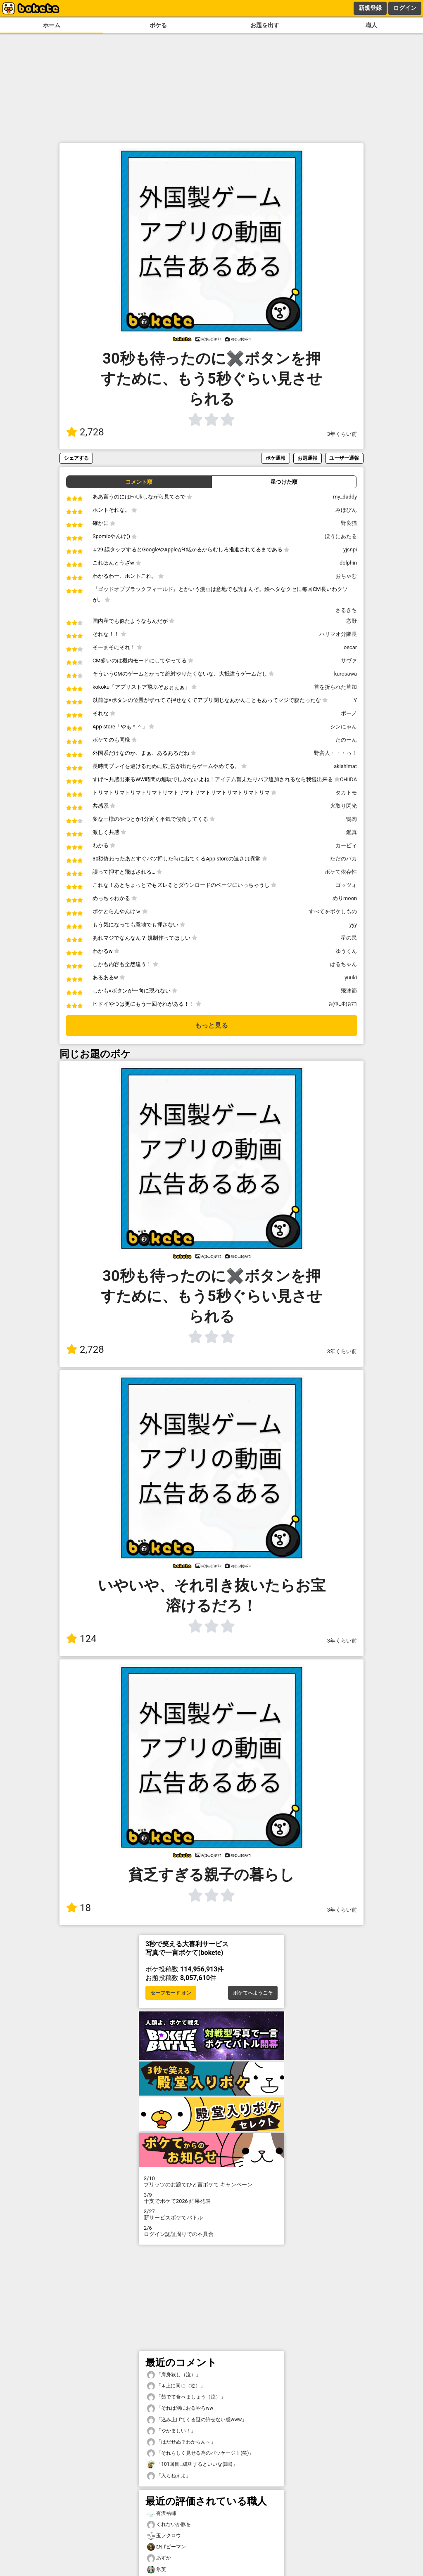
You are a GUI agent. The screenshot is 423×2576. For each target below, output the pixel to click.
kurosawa (345, 674)
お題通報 (307, 458)
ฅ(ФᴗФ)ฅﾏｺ (342, 1004)
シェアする (76, 458)
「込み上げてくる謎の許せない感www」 (197, 2420)
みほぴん (346, 510)
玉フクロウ (164, 2536)
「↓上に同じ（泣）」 (176, 2386)
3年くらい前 (342, 434)
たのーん (346, 740)
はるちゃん (343, 964)
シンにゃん (343, 726)
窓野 (351, 621)
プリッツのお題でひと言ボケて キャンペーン (211, 2181)
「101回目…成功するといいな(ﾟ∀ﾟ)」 (192, 2464)
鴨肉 (351, 819)
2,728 (85, 432)
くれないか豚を (169, 2525)
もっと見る (211, 1025)
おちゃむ (346, 576)
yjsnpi (350, 549)
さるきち (346, 610)
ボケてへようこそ (253, 1993)
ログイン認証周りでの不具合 (211, 2231)
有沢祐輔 (161, 2513)
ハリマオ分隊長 (338, 634)
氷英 (156, 2570)
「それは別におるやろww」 (182, 2408)
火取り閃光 (343, 806)
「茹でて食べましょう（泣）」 (186, 2397)
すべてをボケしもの (333, 911)
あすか (159, 2558)
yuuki (351, 977)
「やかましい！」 (171, 2431)
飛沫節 (349, 991)
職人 (371, 25)
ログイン (404, 8)
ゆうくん (346, 951)
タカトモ (346, 792)
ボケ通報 (275, 458)
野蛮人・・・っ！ (335, 753)
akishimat (345, 766)
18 (78, 1908)
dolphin (348, 563)
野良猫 (349, 523)
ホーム (51, 25)
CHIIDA (348, 779)
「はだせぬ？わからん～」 (181, 2442)
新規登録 (370, 8)
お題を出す (264, 25)
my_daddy (345, 497)
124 (81, 1639)
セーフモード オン (170, 1993)
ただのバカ (343, 859)
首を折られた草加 (335, 687)
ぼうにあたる (341, 536)
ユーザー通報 (344, 458)
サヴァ (349, 660)
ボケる (158, 25)
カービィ (346, 845)
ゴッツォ (346, 885)
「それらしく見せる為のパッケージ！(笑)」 (200, 2453)
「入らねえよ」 (169, 2476)
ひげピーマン (166, 2547)
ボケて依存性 (341, 872)
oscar (350, 647)
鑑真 (351, 832)
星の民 (349, 938)
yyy (353, 925)
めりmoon (345, 898)
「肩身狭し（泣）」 (174, 2375)
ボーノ (349, 713)
